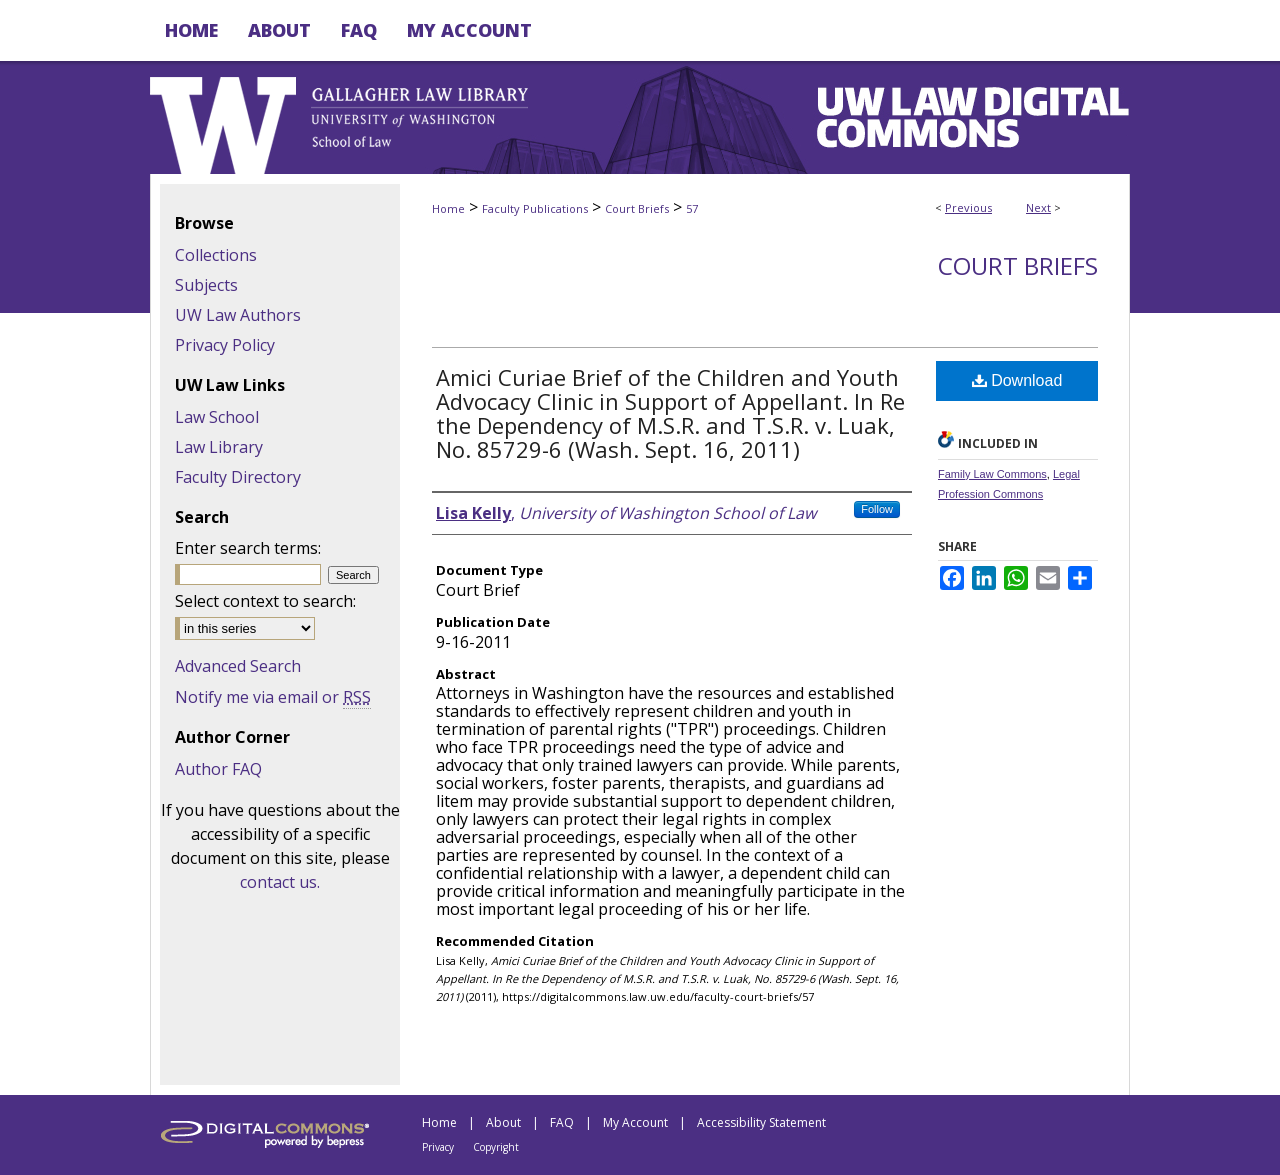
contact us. (280, 882)
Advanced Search (238, 666)
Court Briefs (637, 208)
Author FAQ (218, 769)
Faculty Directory (238, 477)
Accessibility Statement (761, 1122)
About (503, 1122)
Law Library (219, 447)
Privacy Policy (225, 345)
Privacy (438, 1147)
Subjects (206, 285)
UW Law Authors (238, 315)
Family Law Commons (992, 474)
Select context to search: (265, 601)
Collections (216, 255)
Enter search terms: (248, 548)
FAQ (562, 1122)
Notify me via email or (273, 697)
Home (448, 208)
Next (1038, 207)
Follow (877, 509)
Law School (217, 417)
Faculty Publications (535, 208)
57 (692, 208)
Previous (968, 207)
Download (1017, 380)
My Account (635, 1122)
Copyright (496, 1147)
